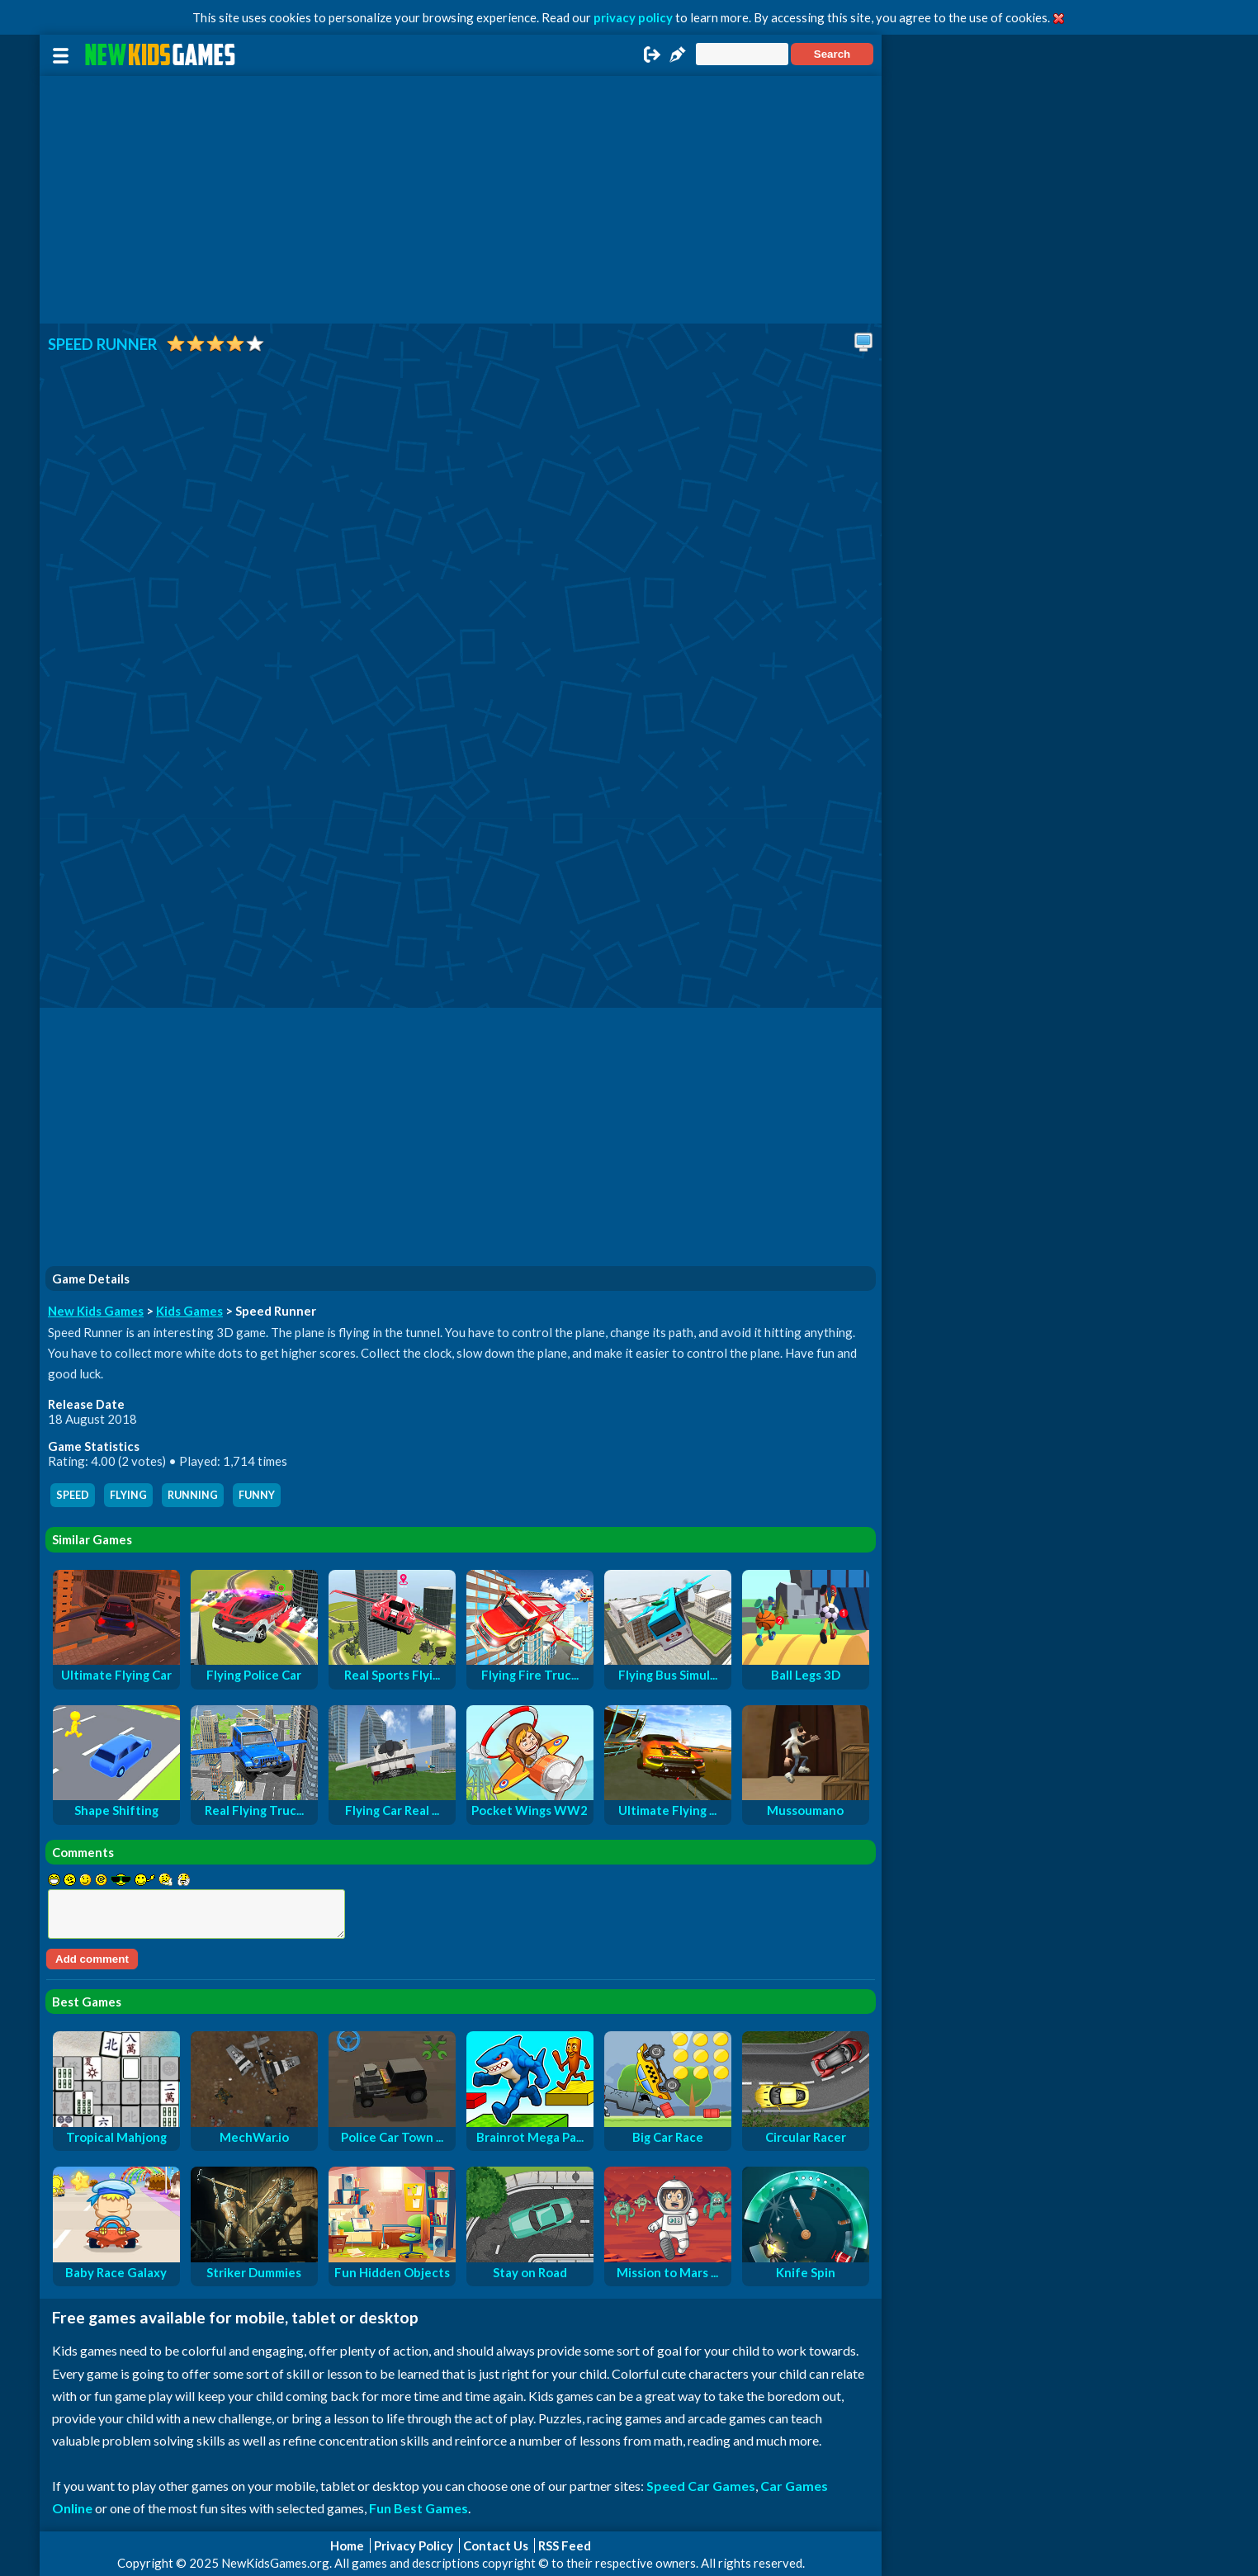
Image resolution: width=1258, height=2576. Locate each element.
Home (347, 2545)
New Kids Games (96, 1310)
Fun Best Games (418, 2508)
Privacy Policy (413, 2545)
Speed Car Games (700, 2485)
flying (128, 1495)
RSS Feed (564, 2545)
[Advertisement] (460, 199)
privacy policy (633, 17)
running (193, 1495)
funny (257, 1495)
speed (72, 1495)
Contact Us (495, 2545)
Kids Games (189, 1310)
